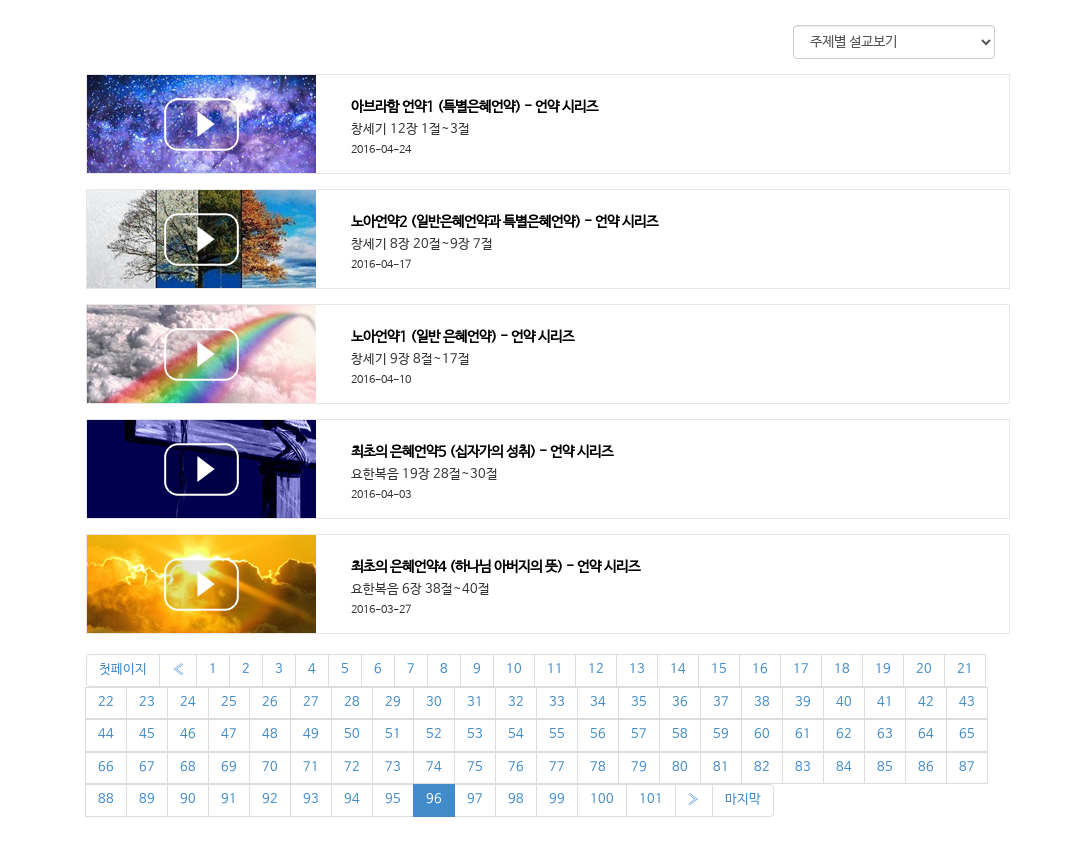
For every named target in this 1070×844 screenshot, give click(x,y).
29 (393, 702)
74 (434, 767)
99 (557, 799)
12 (596, 669)
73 (393, 767)
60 (762, 734)
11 (555, 669)
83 (803, 767)
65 (967, 734)
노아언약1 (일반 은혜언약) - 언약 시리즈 (462, 337)
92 (270, 799)
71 (311, 767)
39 (803, 702)
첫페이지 (123, 669)
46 (188, 734)
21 (965, 669)
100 (602, 799)
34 (598, 702)
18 (842, 669)
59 (721, 734)
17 (801, 669)
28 (352, 702)
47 (229, 734)
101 (651, 799)
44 (106, 734)
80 (680, 767)
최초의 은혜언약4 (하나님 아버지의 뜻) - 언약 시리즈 (495, 567)
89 (147, 799)
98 (516, 799)
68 (188, 767)
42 (926, 702)
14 (678, 669)
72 (352, 767)
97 (475, 799)
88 (106, 799)
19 (883, 669)
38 (762, 702)
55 (557, 734)
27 (311, 702)
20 (924, 669)
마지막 (743, 799)
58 (680, 734)
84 (844, 767)
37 (721, 702)
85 (885, 767)
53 (475, 734)
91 (229, 799)
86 (926, 767)
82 (762, 767)
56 (598, 734)
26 (270, 702)
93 (311, 799)
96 (434, 799)
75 (475, 767)
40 (844, 702)
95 (393, 799)
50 (352, 734)
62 (844, 734)
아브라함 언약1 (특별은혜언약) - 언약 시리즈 (474, 107)
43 (967, 702)
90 (188, 799)
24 (188, 702)
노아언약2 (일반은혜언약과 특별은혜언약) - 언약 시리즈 (504, 222)
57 (639, 734)
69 (229, 767)
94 (352, 799)
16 (760, 669)
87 (967, 767)
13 (637, 669)
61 (803, 734)
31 (475, 702)
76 (516, 767)
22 (106, 702)
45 (147, 734)
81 (721, 767)
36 (680, 702)
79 (639, 767)
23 (147, 702)
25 (229, 702)
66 (106, 767)
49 (311, 734)
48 (270, 734)
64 (926, 734)
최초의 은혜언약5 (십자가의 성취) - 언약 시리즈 (482, 452)
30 (434, 702)
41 (885, 702)
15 (719, 669)
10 (514, 669)
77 (557, 767)
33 (557, 702)
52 (434, 734)
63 (885, 734)
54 (516, 734)
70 (270, 767)
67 (147, 767)
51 (393, 734)
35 (639, 702)
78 (598, 767)
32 (516, 702)
